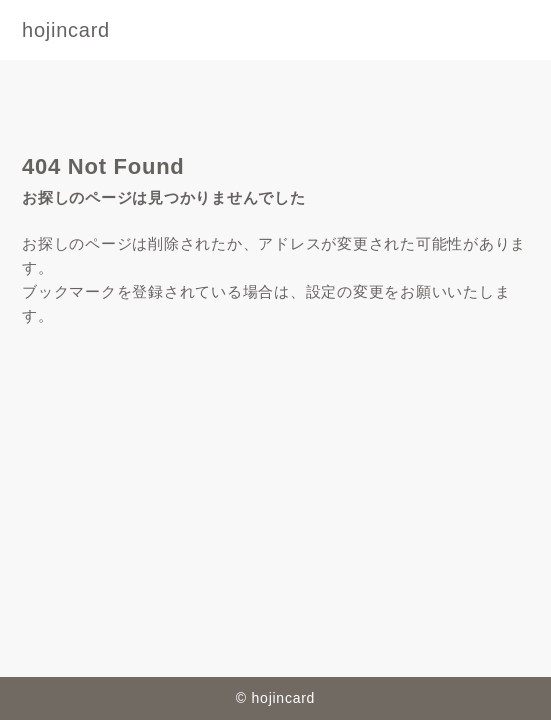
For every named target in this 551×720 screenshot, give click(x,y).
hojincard (66, 30)
